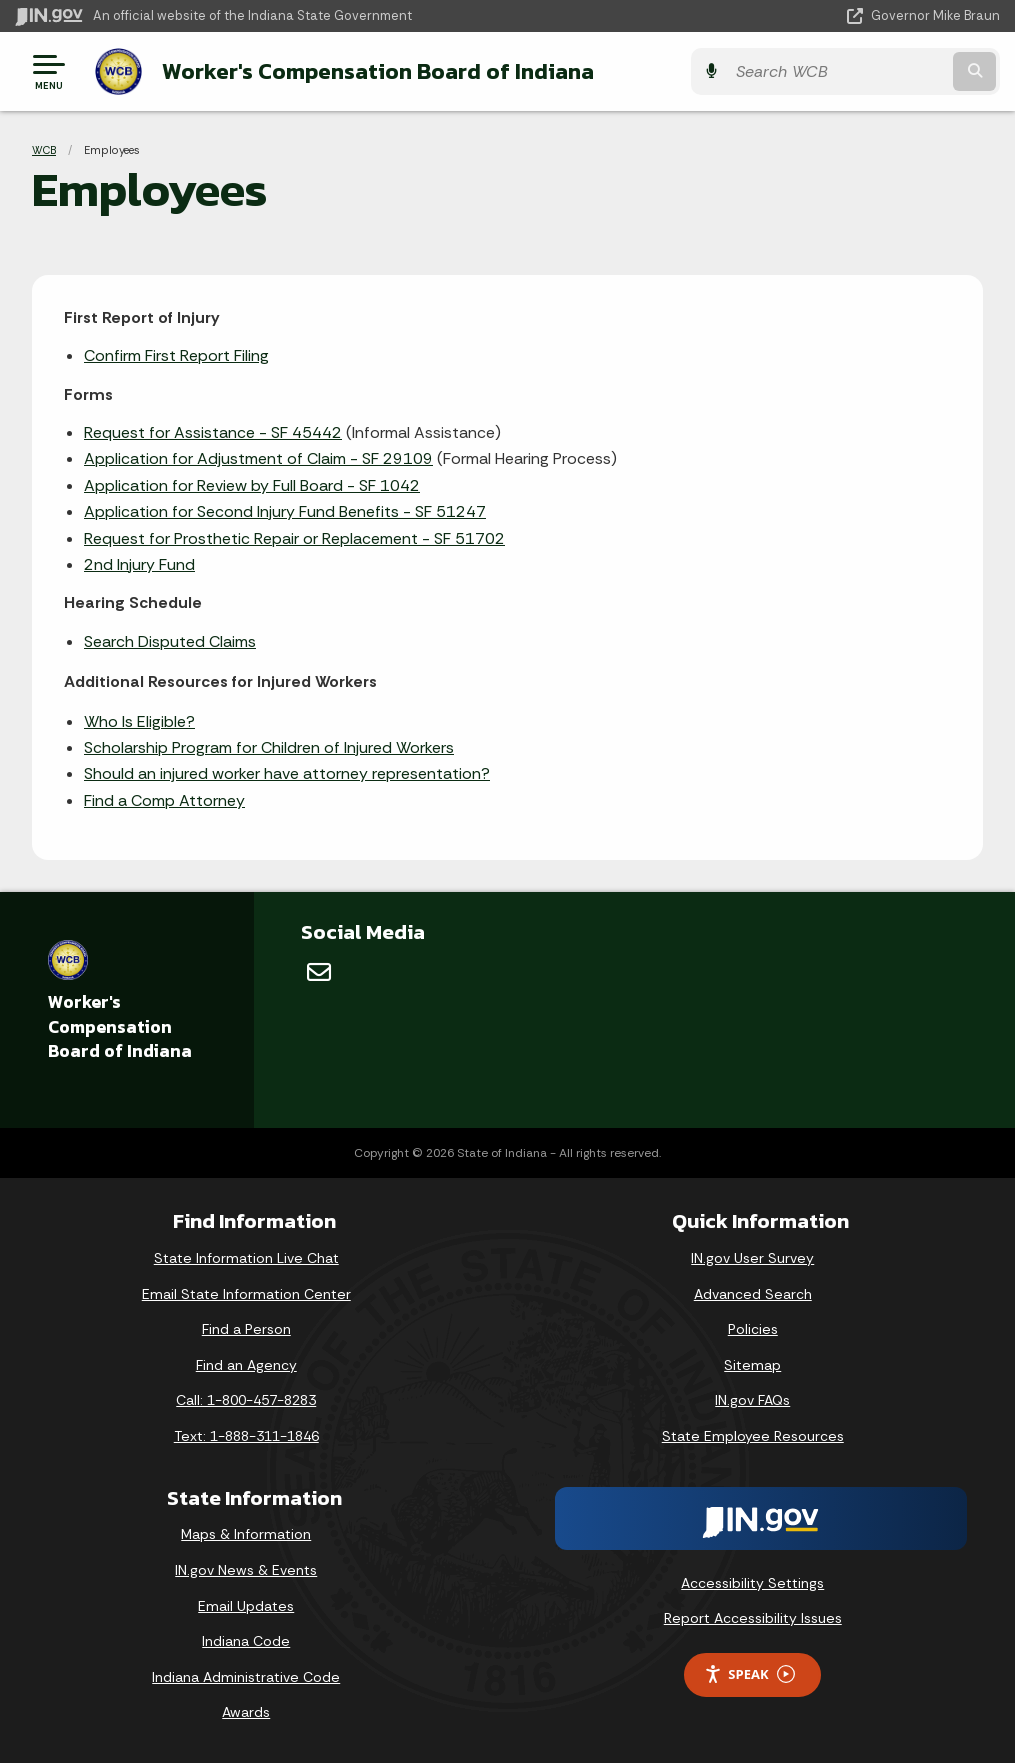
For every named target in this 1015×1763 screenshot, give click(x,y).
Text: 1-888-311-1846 (246, 1436)
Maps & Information (246, 1534)
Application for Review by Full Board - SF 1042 (252, 484)
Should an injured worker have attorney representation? (287, 773)
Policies (753, 1329)
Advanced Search (753, 1293)
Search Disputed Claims (170, 640)
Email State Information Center (246, 1293)
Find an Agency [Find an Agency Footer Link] (246, 1364)
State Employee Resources (753, 1436)
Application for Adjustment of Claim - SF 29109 (258, 458)
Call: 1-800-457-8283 (246, 1400)
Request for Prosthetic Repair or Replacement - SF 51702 (294, 537)
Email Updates (246, 1605)
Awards (246, 1712)
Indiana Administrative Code (246, 1676)
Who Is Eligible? (139, 720)
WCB (44, 150)
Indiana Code (246, 1641)
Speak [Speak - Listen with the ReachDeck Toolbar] (749, 1674)
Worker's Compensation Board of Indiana (378, 71)
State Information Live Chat (246, 1258)
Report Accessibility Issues (753, 1618)
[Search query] (852, 71)
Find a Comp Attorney (164, 799)
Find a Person (246, 1329)
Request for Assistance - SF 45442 (213, 432)
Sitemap (752, 1364)
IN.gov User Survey (752, 1258)
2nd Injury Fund (139, 564)
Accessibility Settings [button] (752, 1582)
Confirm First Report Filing (176, 355)
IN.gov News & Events (246, 1570)
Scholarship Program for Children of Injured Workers (269, 747)
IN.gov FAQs (752, 1400)
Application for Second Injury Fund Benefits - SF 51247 (285, 511)
